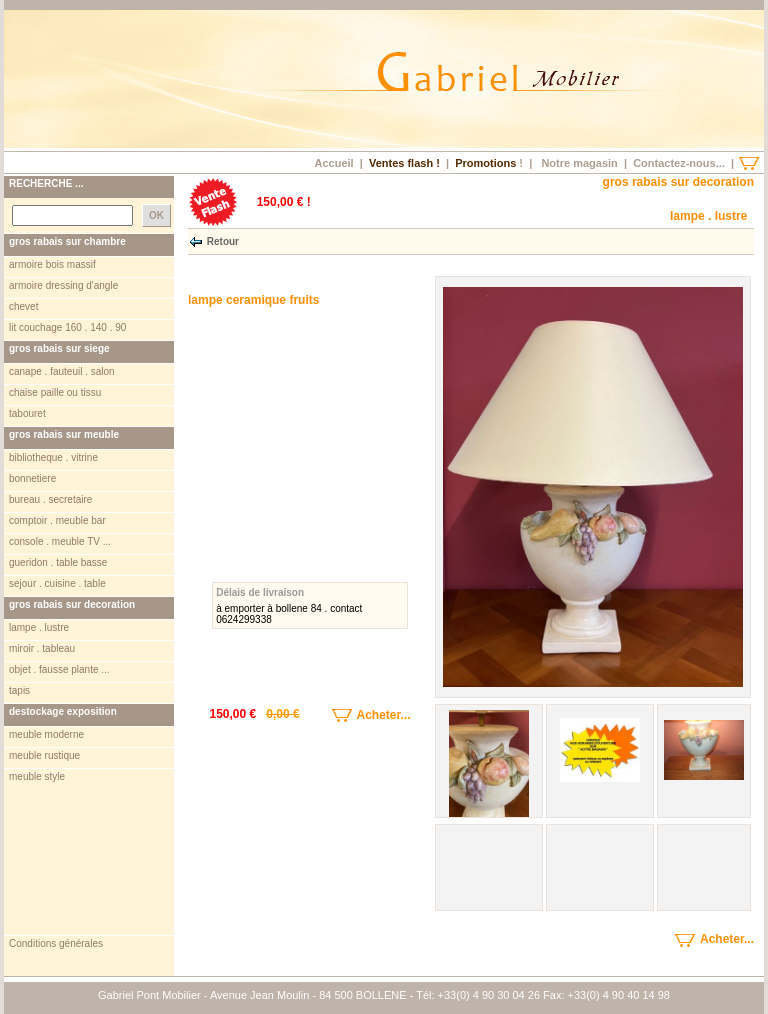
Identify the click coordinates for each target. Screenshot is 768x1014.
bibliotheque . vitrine (53, 457)
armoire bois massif (52, 264)
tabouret (27, 413)
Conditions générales (56, 943)
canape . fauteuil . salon (62, 371)
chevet (23, 306)
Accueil (333, 163)
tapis (19, 690)
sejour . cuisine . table (57, 583)
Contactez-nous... (679, 163)
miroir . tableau (42, 648)
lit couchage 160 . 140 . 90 (67, 327)
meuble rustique (44, 755)
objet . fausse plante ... (59, 669)
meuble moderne (46, 734)
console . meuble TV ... (60, 541)
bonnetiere (32, 478)
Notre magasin (579, 163)
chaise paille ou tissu (55, 392)
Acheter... (357, 715)
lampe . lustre (39, 627)
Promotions (485, 163)
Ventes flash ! (404, 163)
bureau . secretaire (50, 499)
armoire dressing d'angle (63, 285)
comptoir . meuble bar (57, 520)
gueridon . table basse (58, 562)
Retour (223, 240)
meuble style (37, 776)
